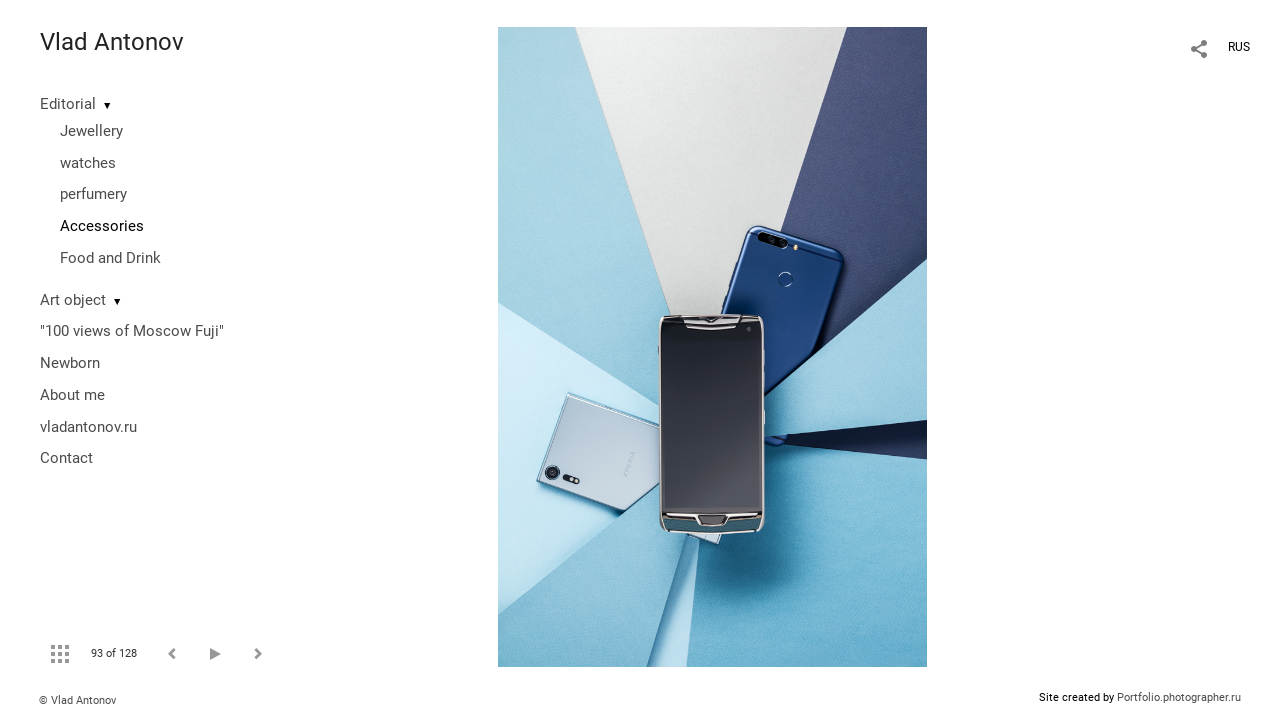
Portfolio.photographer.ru (1179, 697)
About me (72, 395)
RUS (1239, 47)
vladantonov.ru (88, 427)
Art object (73, 300)
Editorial (68, 104)
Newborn (70, 363)
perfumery (93, 194)
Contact (66, 458)
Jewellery (91, 131)
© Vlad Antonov (77, 700)
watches (88, 163)
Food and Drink (110, 258)
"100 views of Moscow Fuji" (132, 331)
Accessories (102, 226)
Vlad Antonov (112, 42)
